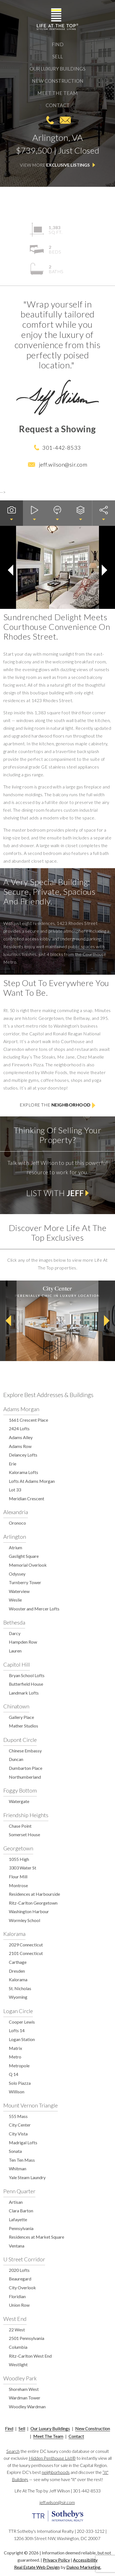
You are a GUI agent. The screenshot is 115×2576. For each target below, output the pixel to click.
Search (13, 2451)
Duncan (16, 1759)
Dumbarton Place (25, 1768)
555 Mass (18, 2116)
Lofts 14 (17, 2030)
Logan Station (22, 2039)
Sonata (15, 2151)
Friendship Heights (25, 1815)
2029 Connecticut (26, 1944)
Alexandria (15, 1512)
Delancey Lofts (23, 1454)
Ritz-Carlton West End (30, 2355)
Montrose (18, 1885)
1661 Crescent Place (28, 1420)
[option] (57, 1321)
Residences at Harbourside (34, 1894)
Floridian (17, 2296)
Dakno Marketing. (83, 2567)
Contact (58, 105)
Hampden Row (23, 1641)
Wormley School (24, 1920)
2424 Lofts (19, 1428)
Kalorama (14, 1933)
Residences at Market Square (36, 2236)
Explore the (57, 1105)
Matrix (15, 2048)
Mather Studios (23, 1725)
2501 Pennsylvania (26, 2338)
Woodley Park (20, 2378)
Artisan (16, 2202)
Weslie (15, 1599)
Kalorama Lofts (23, 1472)
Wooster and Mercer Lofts (34, 1608)
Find (58, 44)
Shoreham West (24, 2389)
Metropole (19, 2065)
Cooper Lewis (22, 2021)
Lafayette (18, 2219)
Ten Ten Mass (22, 2160)
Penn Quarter (19, 2191)
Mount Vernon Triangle (30, 2105)
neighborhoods (56, 2472)
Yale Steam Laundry (27, 2177)
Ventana (16, 2245)
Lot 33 (15, 1489)
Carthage (18, 1962)
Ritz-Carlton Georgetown (33, 1902)
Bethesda (14, 1622)
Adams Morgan (21, 1409)
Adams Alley (21, 1437)
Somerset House (24, 1834)
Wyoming (18, 1997)
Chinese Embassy (25, 1750)
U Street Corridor (24, 2259)
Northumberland (25, 1777)
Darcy (14, 1633)
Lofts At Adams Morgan (32, 1481)
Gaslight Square (24, 1556)
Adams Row (20, 1446)
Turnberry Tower (25, 1582)
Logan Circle (18, 2011)
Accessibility (85, 2559)
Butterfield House (26, 1684)
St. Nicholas (20, 1988)
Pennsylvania (21, 2228)
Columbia (18, 2347)
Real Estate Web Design (37, 2567)
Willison (16, 2091)
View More (57, 165)
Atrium (15, 1547)
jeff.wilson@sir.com (65, 120)
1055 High (19, 1859)
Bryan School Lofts (27, 1675)
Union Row (19, 2305)
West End (15, 2318)
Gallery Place (21, 1717)
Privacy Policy (56, 2559)
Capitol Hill (16, 1664)
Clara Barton (21, 2210)
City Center (20, 2124)
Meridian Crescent (26, 1498)
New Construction (57, 81)
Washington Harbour (29, 1911)
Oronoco (17, 1522)
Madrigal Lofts (23, 2142)
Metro (15, 2056)
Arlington (14, 1536)
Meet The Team (57, 93)
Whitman (17, 2168)
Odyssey (17, 1573)
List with (57, 1193)
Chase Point (20, 1825)
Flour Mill (18, 1876)
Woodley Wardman (27, 2406)
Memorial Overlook (28, 1565)
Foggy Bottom (20, 1790)
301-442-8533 (50, 120)
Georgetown (18, 1848)
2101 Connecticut (26, 1953)
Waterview (19, 1591)
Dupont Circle (20, 1739)
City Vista (18, 2133)
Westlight (18, 2364)
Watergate (19, 1801)
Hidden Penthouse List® (52, 2458)
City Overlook (22, 2287)
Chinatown (16, 1706)
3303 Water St (22, 1867)
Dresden (17, 1971)
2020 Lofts (19, 2270)
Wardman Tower (24, 2397)
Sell (57, 57)
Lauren (15, 1650)
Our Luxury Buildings (57, 69)
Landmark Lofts (24, 1692)
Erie (12, 1463)
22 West (17, 2329)
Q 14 (13, 2074)
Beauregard (20, 2278)
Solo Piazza (20, 2083)
